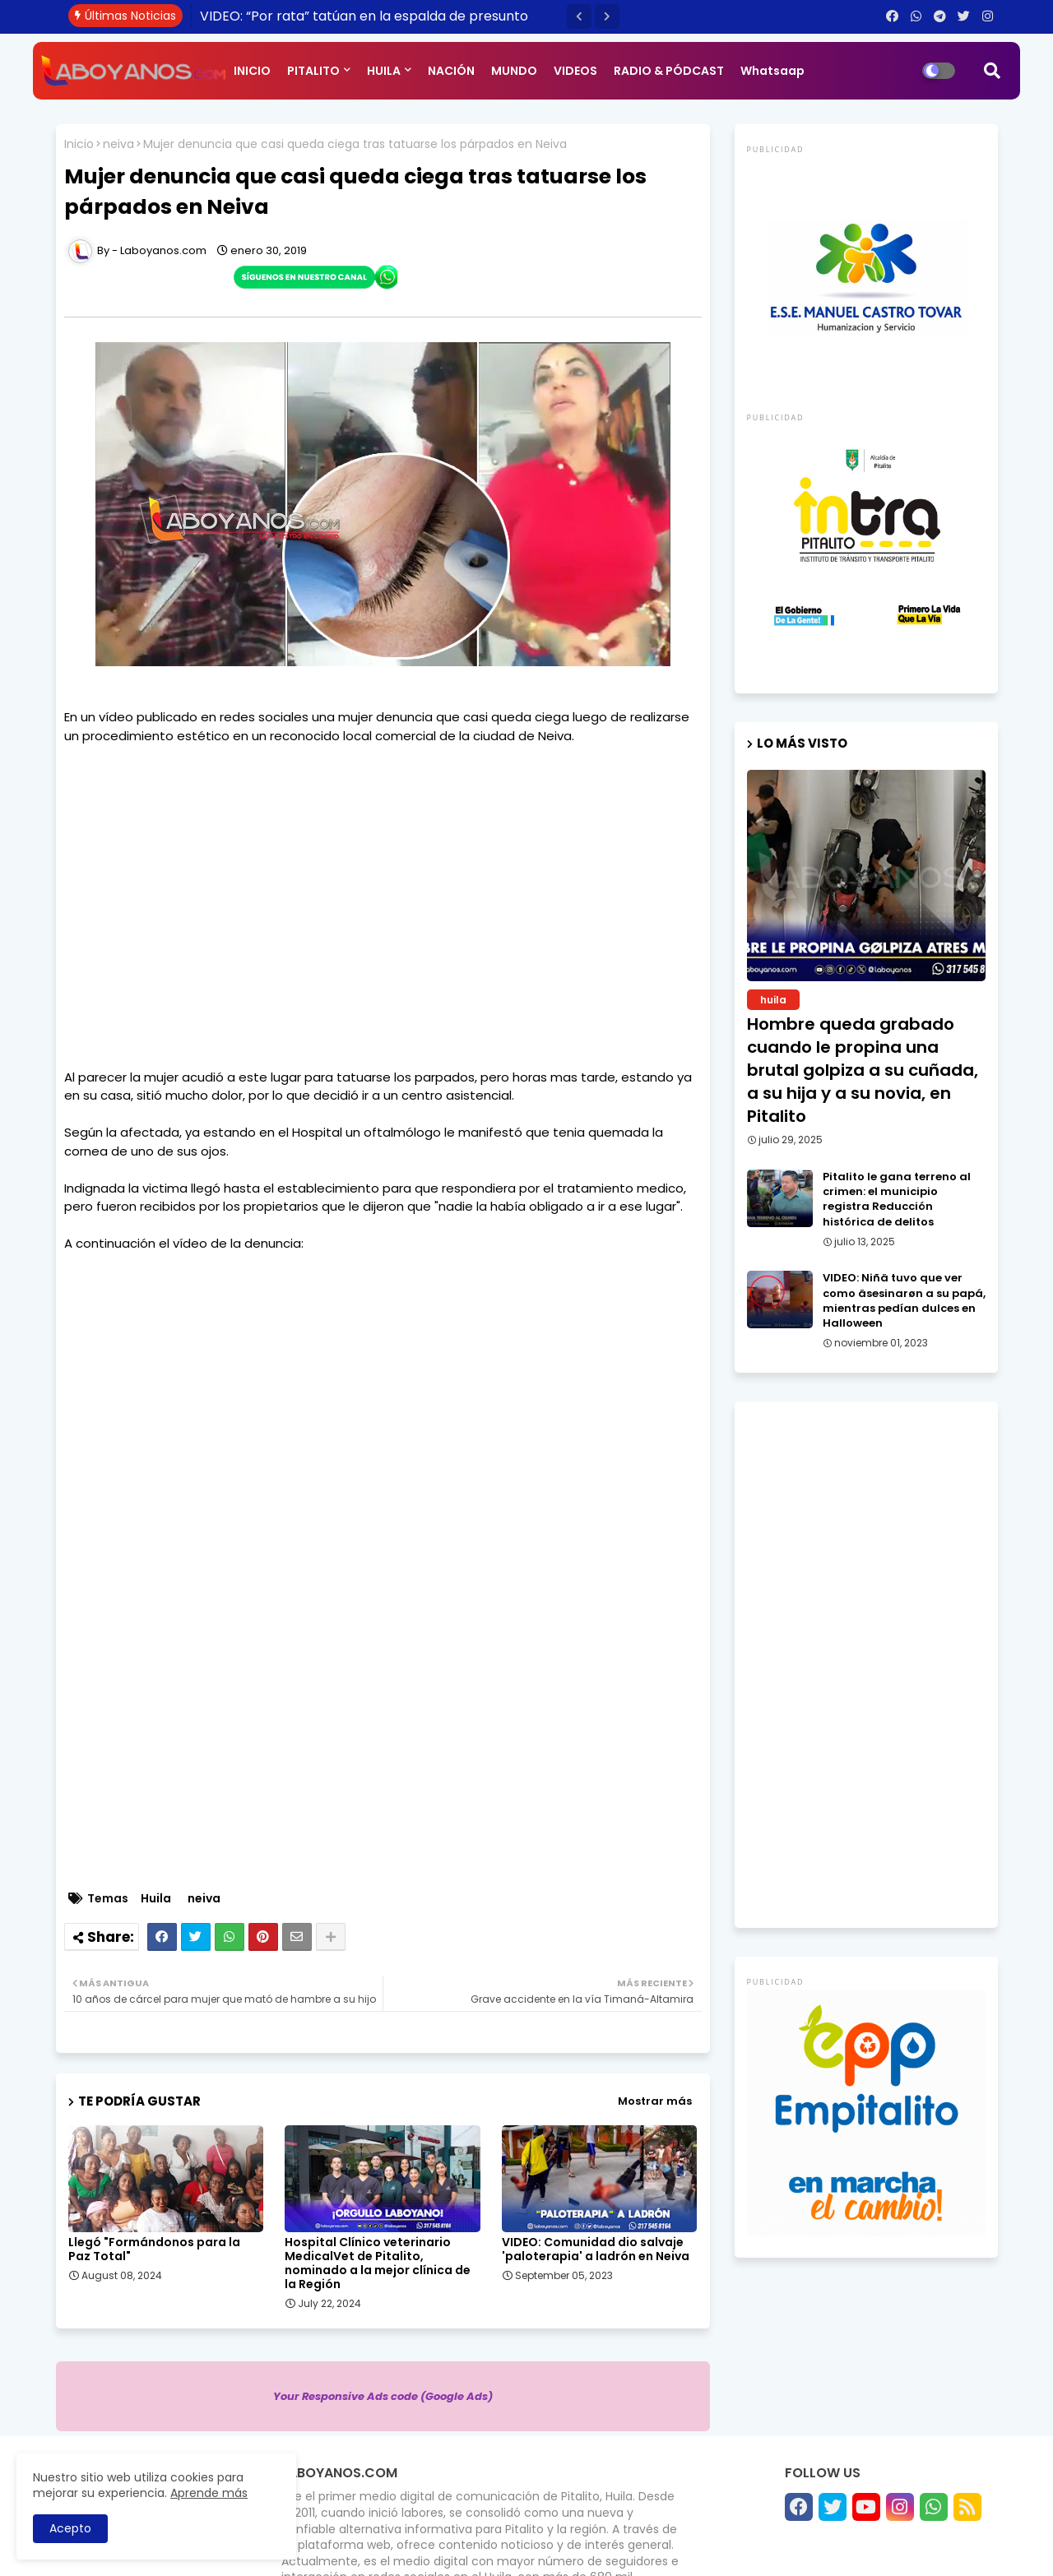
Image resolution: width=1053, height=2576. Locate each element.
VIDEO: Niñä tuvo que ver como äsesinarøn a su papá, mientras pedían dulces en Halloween (904, 1301)
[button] (579, 16)
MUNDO (514, 71)
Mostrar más (655, 2101)
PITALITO (313, 71)
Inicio (79, 144)
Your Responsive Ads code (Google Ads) (383, 2396)
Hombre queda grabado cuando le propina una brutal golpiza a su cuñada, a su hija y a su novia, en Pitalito (862, 1070)
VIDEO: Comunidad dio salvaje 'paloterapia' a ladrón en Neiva (595, 2249)
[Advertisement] (383, 897)
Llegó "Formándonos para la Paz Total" (154, 2249)
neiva (118, 144)
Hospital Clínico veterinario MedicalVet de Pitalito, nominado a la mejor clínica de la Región (378, 2263)
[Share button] (331, 1937)
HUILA (384, 71)
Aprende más (209, 2493)
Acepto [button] (70, 2528)
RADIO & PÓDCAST (669, 71)
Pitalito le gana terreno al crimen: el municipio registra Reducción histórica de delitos (897, 1200)
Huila (156, 1899)
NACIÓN (451, 71)
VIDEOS (575, 71)
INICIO (252, 71)
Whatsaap (772, 71)
